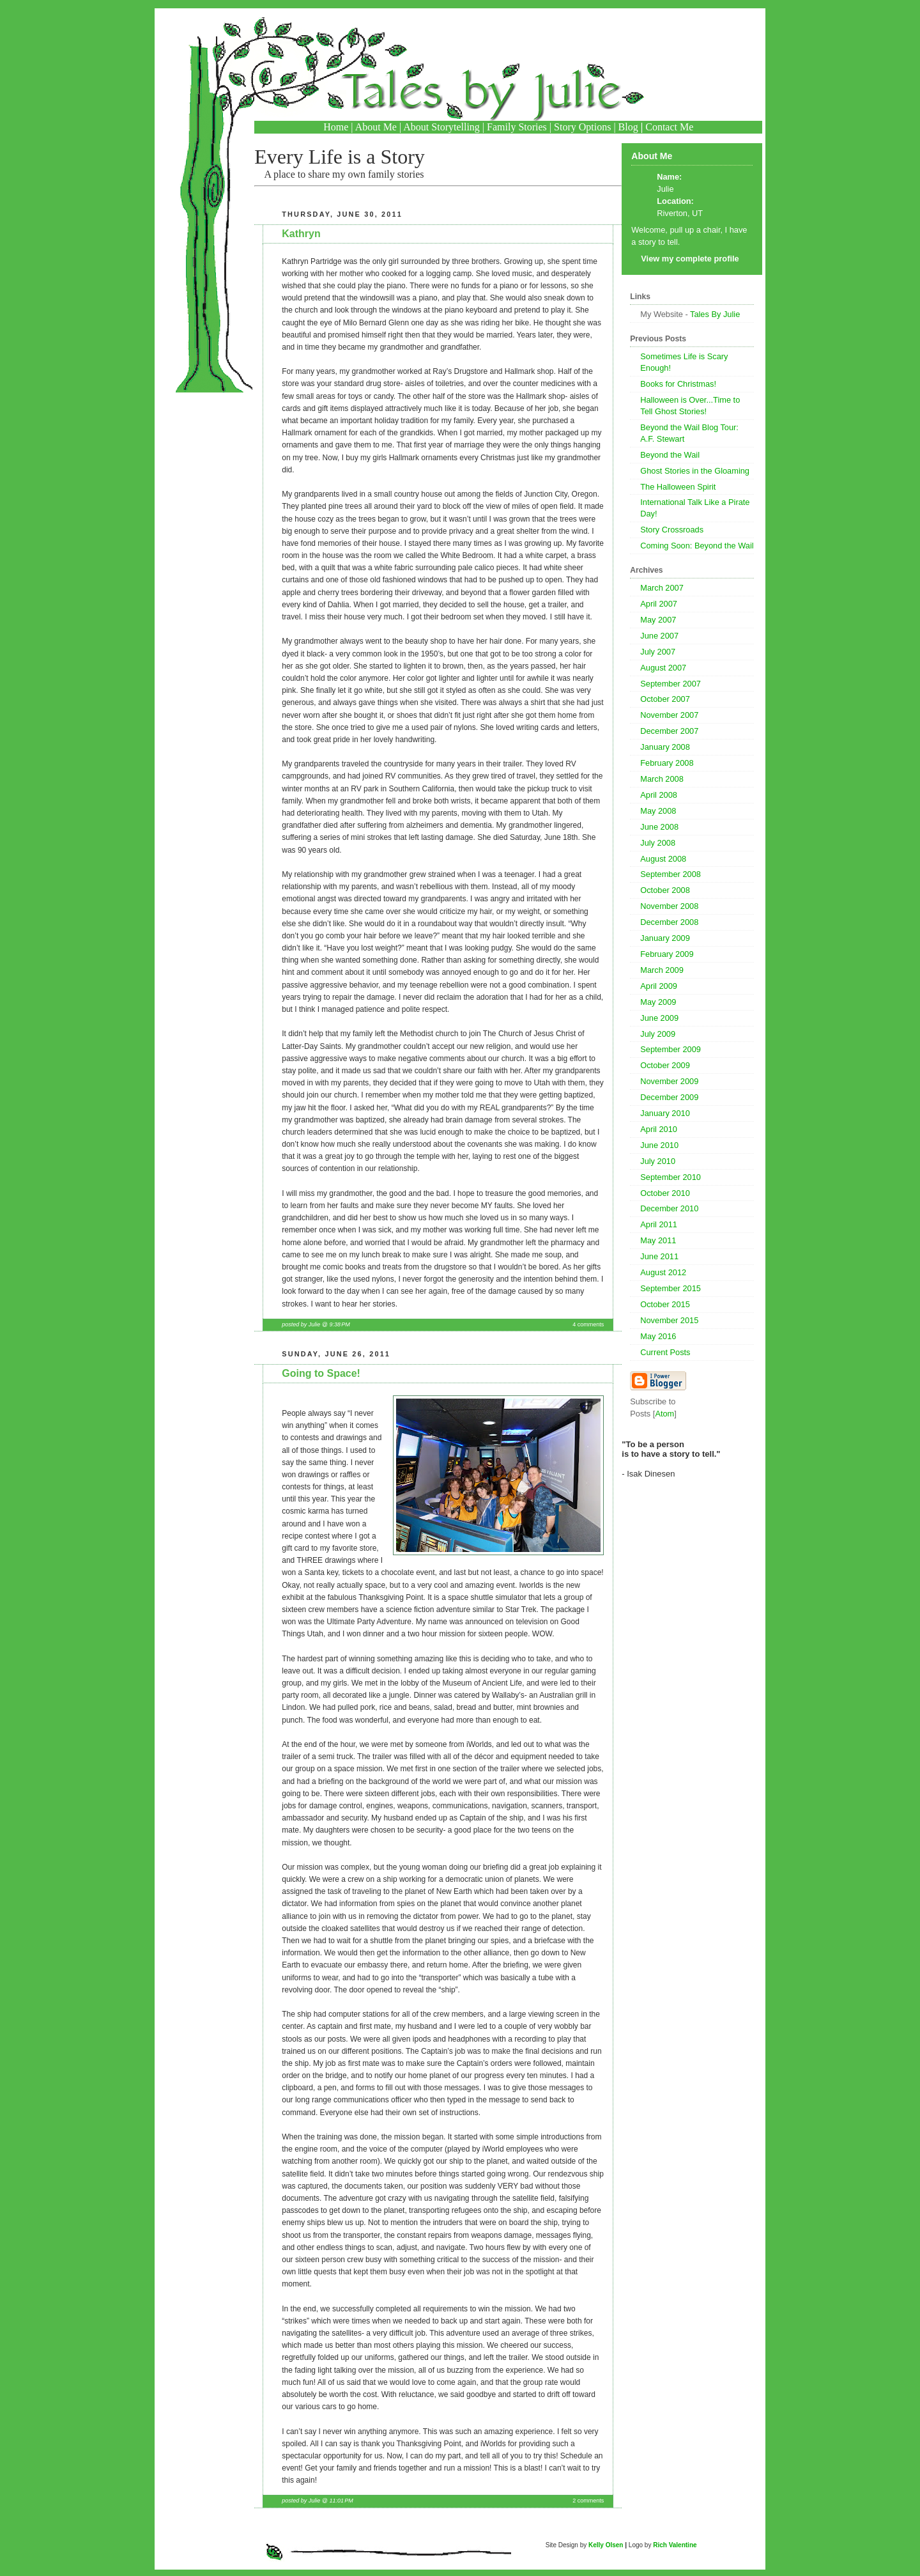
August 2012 (663, 1272)
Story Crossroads (671, 529)
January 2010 (665, 1113)
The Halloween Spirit (678, 487)
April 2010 (658, 1129)
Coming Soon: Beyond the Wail (696, 545)
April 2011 (658, 1224)
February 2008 (666, 763)
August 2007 (663, 667)
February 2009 (666, 954)
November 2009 (669, 1081)
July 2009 (657, 1034)
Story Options (582, 126)
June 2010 (659, 1145)
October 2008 (665, 890)
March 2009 (662, 970)
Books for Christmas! (678, 384)
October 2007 (665, 699)
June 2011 (659, 1256)
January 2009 (665, 938)
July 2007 (657, 651)
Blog (628, 126)
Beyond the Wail (670, 455)
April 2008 (658, 795)
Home (335, 126)
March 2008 (662, 779)
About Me (376, 126)
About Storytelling (441, 126)
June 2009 (659, 1018)
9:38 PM (339, 1324)
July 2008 (657, 843)
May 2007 (658, 620)
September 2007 (670, 683)
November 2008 (669, 906)
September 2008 (670, 874)
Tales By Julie (715, 314)
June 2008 (659, 827)
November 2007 (669, 715)
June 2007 (659, 635)
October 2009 (665, 1065)
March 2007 (662, 588)
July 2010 (657, 1161)
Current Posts (665, 1352)
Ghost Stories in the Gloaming (694, 471)
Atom (664, 1413)
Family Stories (517, 126)
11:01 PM (341, 2500)
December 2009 (669, 1097)
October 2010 (665, 1193)
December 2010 (669, 1208)
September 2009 (670, 1049)
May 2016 (658, 1336)
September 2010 (670, 1177)
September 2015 (670, 1288)
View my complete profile (690, 258)
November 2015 (669, 1320)
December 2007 (669, 731)
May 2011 (658, 1240)
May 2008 (658, 811)
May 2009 (658, 1002)
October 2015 (665, 1304)
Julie (665, 189)
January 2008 (665, 747)
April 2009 (658, 986)
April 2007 (658, 604)
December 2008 (669, 922)
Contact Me (669, 126)
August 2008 (663, 859)
